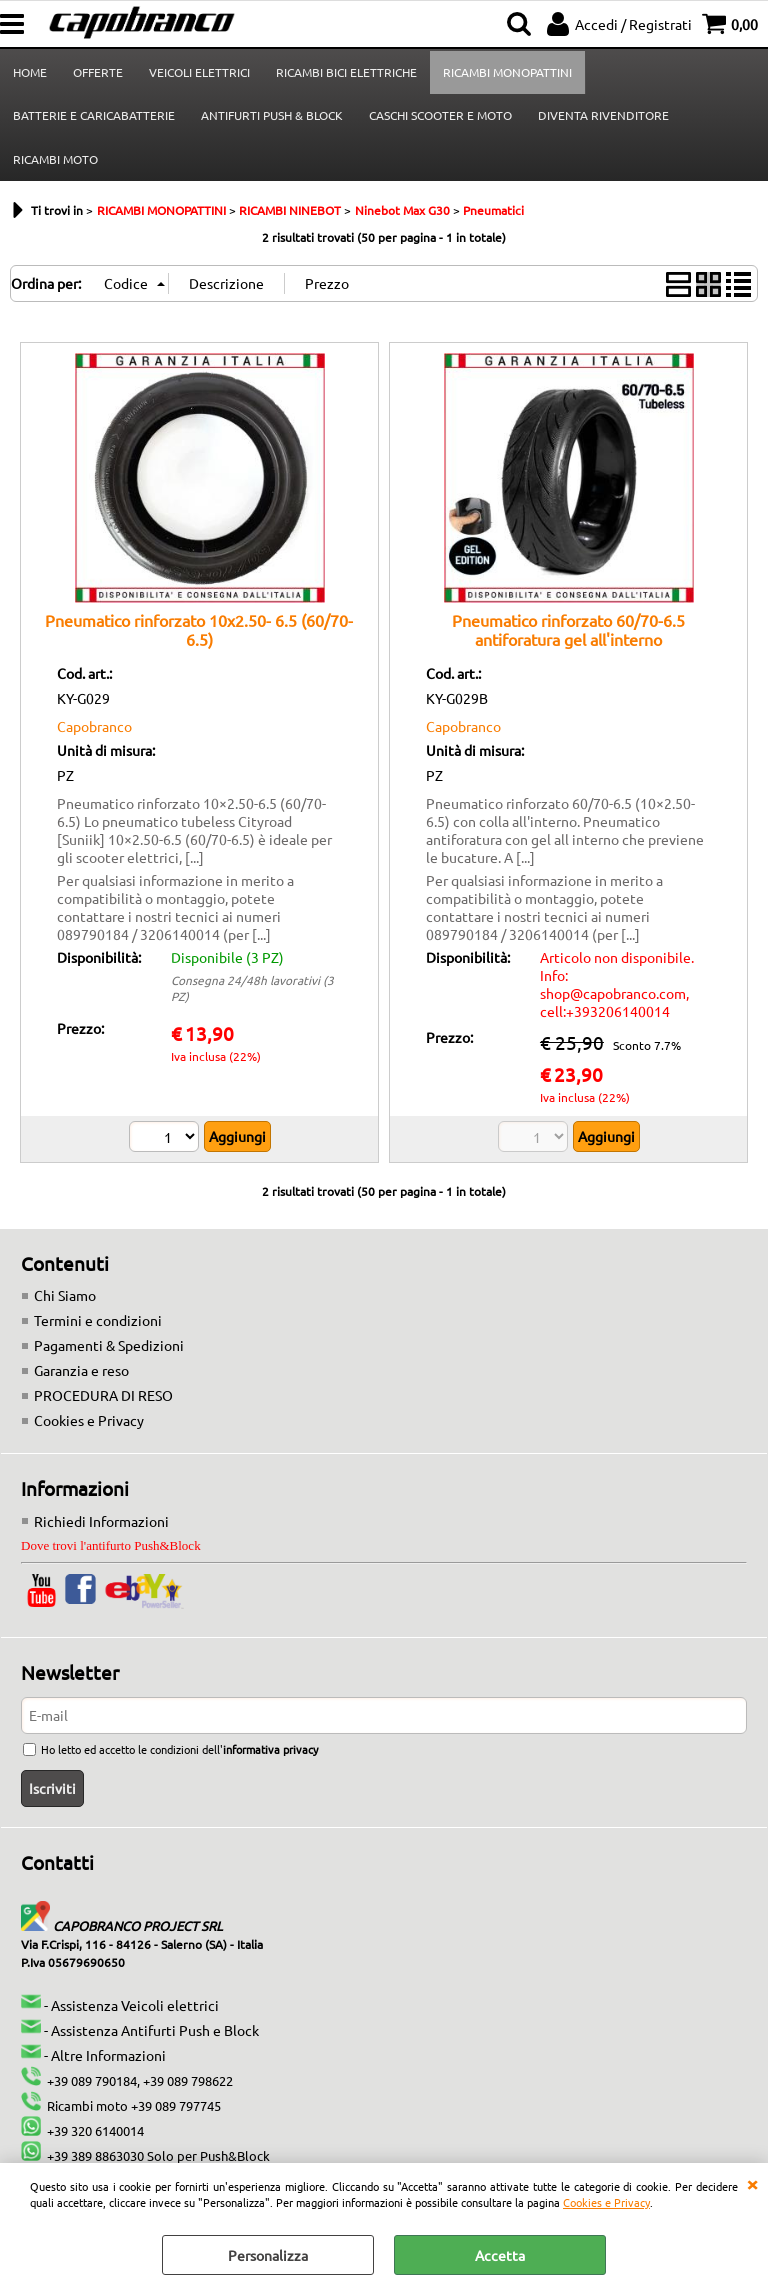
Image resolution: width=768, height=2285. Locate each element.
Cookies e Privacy (606, 2202)
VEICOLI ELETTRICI (199, 72)
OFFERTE (98, 72)
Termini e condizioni (98, 1320)
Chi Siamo (65, 1295)
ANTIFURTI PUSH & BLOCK (272, 115)
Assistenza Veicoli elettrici (135, 2005)
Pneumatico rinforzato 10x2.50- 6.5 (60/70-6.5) (199, 629)
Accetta (500, 2255)
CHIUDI (752, 2183)
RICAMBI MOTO (55, 159)
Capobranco (94, 726)
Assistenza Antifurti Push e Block (155, 2030)
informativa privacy (270, 1749)
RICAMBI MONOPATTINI (507, 72)
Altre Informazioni (108, 2055)
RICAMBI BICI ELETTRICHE (346, 72)
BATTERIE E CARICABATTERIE (94, 115)
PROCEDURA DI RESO (103, 1395)
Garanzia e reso (81, 1370)
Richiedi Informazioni (101, 1521)
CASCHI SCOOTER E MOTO (440, 115)
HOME (30, 72)
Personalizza (268, 2255)
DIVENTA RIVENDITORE (603, 115)
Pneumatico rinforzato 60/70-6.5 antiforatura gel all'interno (568, 629)
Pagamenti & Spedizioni (109, 1345)
